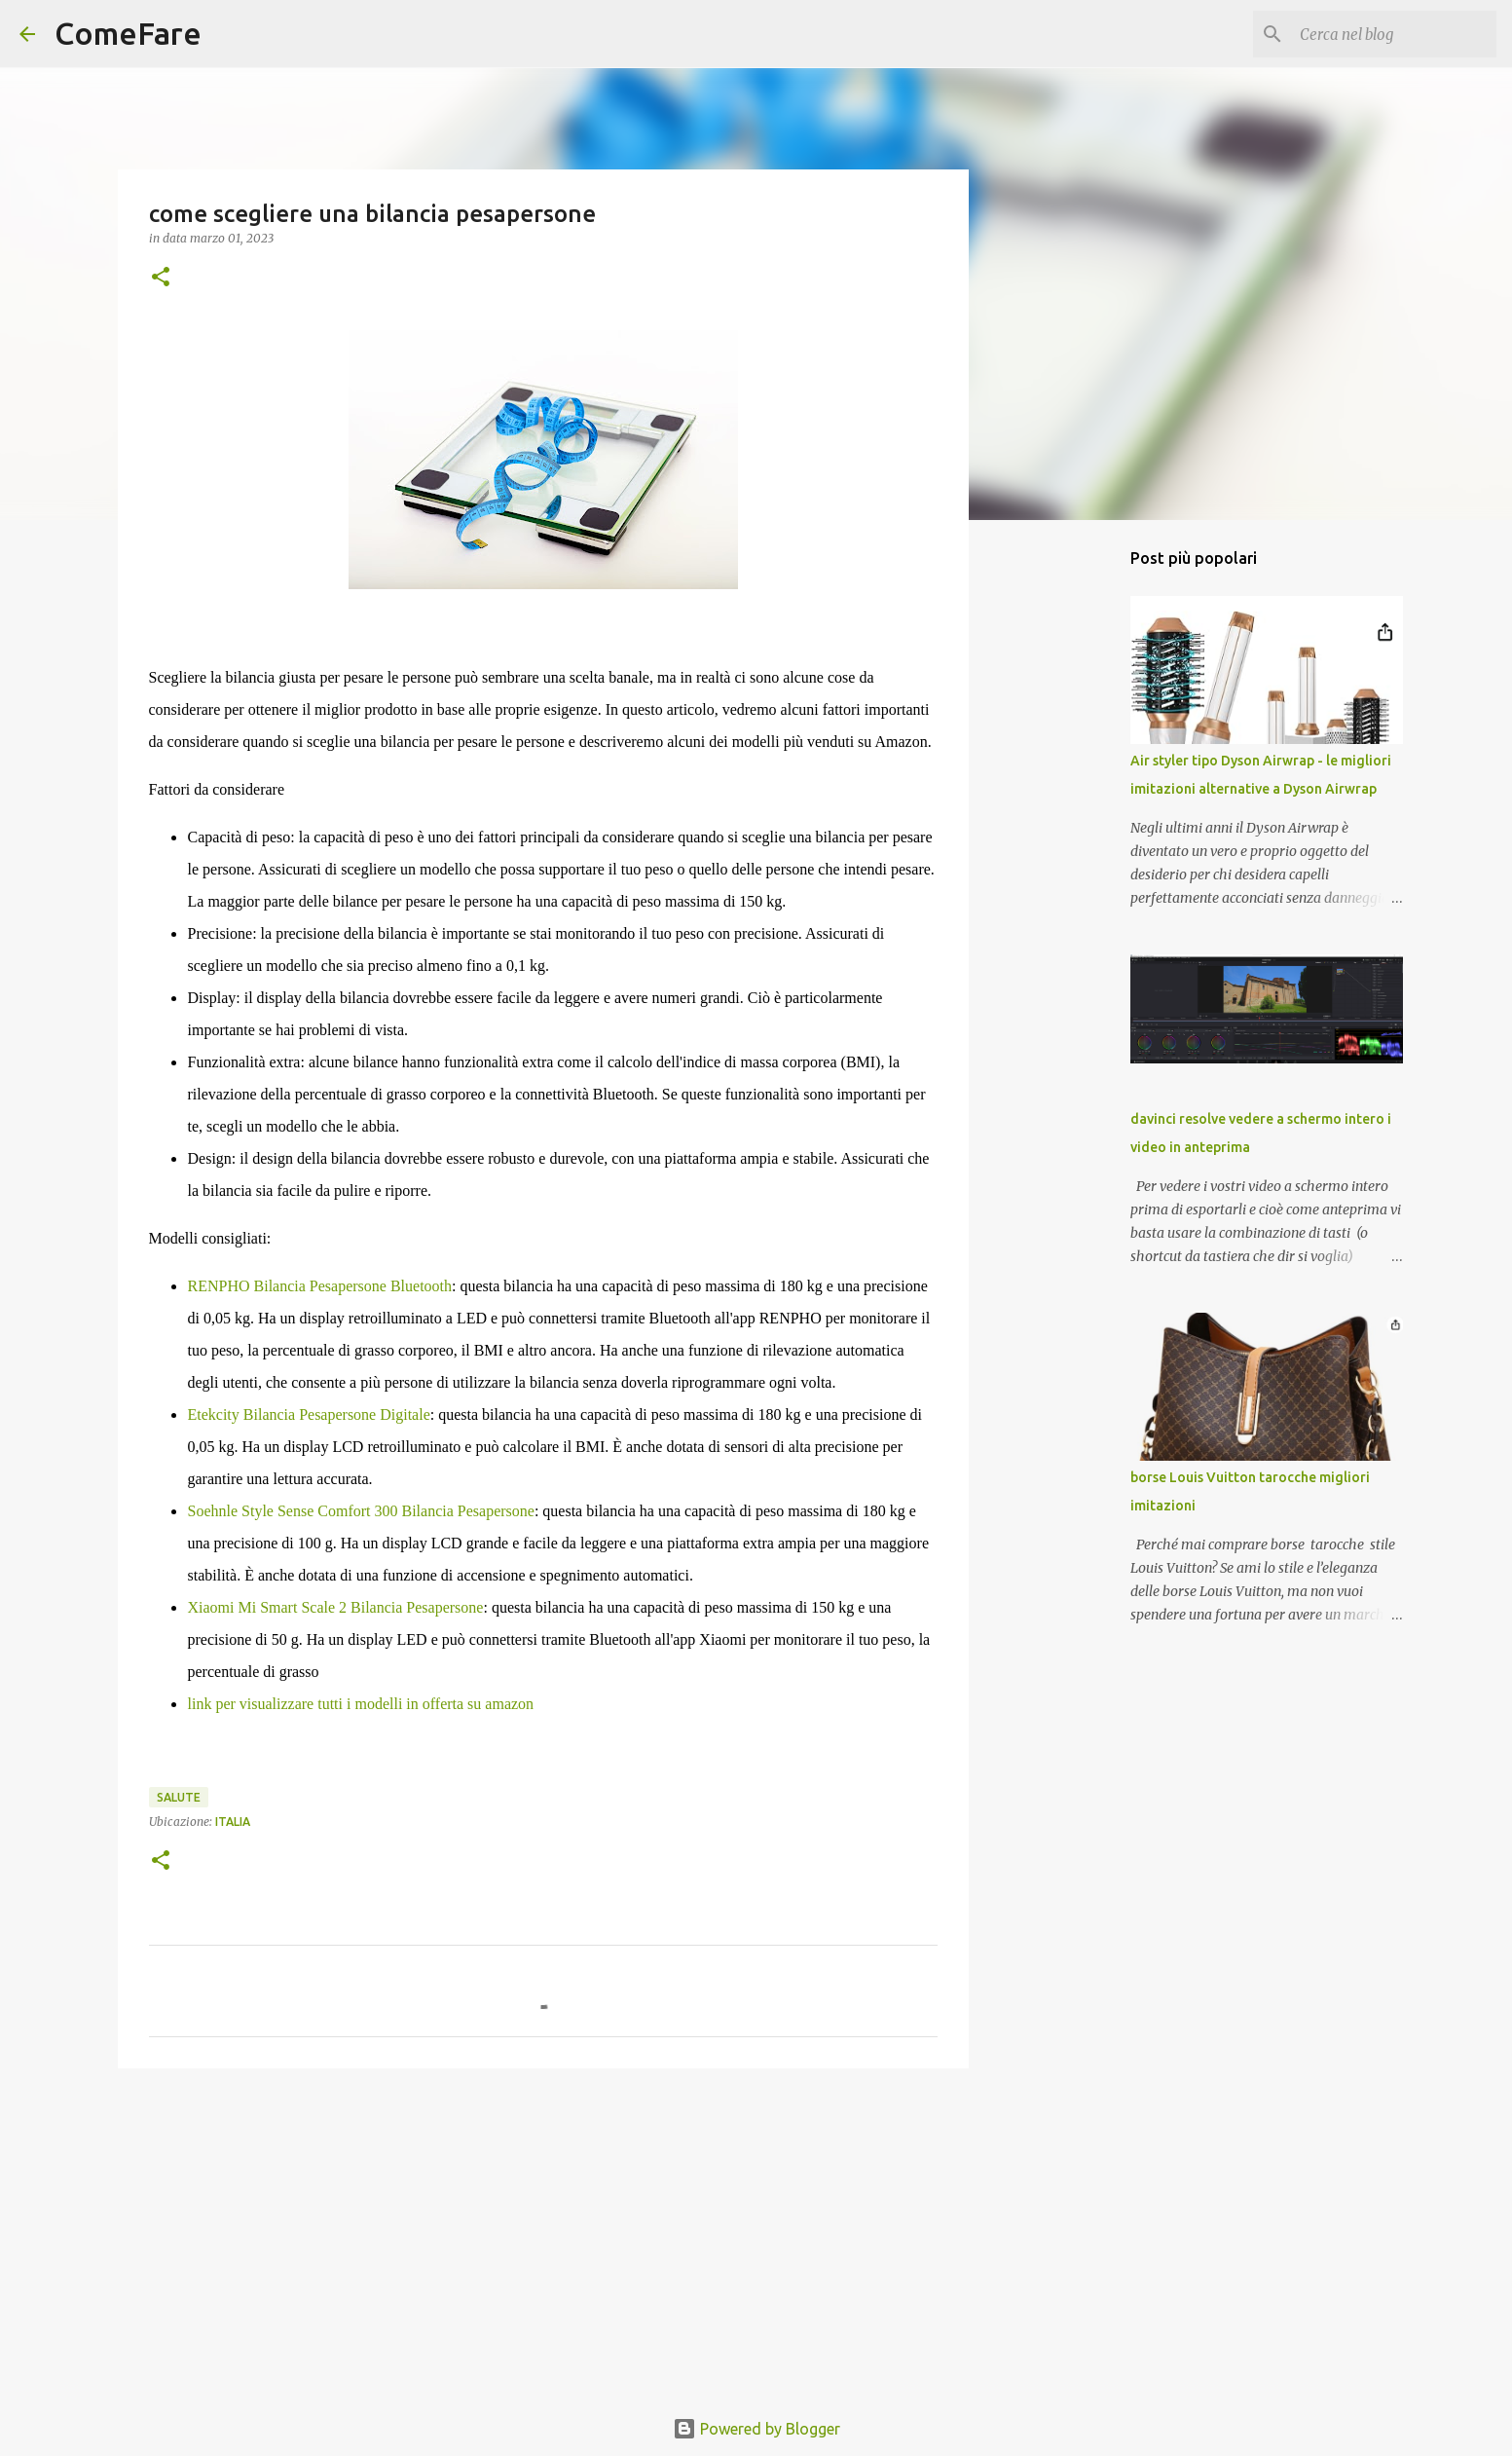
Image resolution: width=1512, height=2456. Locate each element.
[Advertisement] (543, 2234)
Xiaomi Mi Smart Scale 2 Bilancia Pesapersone (336, 1607)
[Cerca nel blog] (1394, 34)
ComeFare (128, 33)
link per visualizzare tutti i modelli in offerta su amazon (361, 1703)
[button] (160, 278)
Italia (232, 1821)
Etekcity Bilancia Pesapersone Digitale (309, 1414)
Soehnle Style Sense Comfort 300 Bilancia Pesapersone (361, 1511)
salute (179, 1797)
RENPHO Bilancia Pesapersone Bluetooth (320, 1286)
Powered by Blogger (756, 2428)
